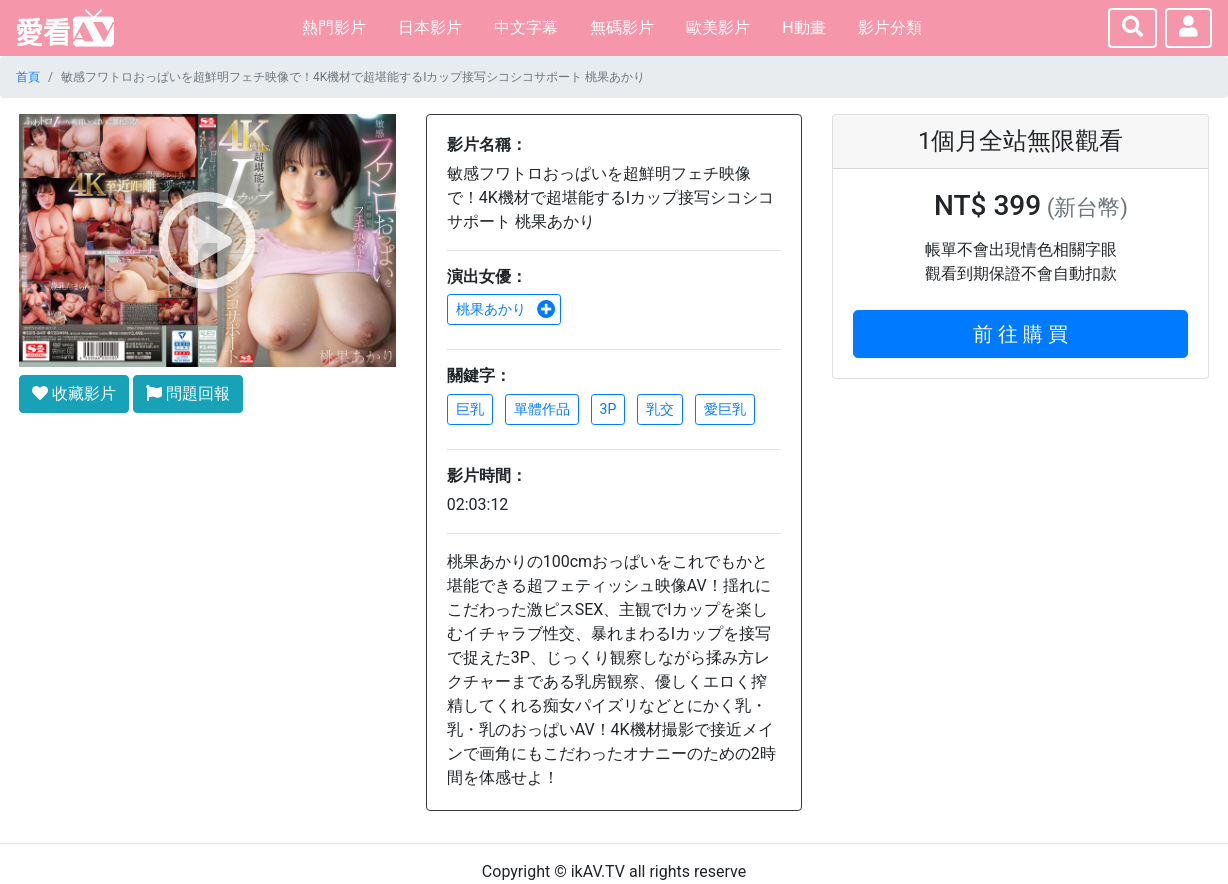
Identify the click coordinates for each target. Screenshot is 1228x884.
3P (608, 409)
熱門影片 (334, 27)
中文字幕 (526, 27)
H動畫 (803, 27)
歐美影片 (718, 27)
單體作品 (542, 409)
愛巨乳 (725, 409)
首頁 (28, 77)
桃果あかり (506, 309)
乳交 (660, 409)
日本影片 (430, 27)
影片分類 (890, 27)
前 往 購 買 (1020, 334)
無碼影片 (622, 27)
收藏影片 (74, 393)
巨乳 (470, 409)
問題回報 (188, 393)
